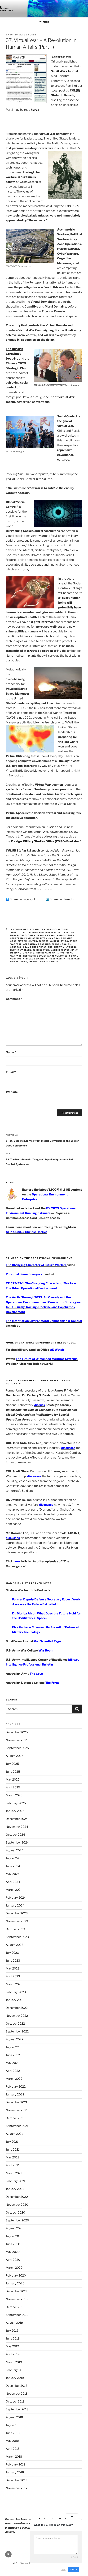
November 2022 (17, 2015)
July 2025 (12, 1763)
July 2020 (12, 2236)
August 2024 (14, 1850)
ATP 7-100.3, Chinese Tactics (26, 1232)
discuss (39, 1405)
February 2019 (15, 2370)
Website (12, 1092)
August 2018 (14, 2417)
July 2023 (12, 1952)
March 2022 (14, 2078)
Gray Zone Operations (38, 947)
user (33, 35)
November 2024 (17, 1826)
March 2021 (14, 2173)
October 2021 (15, 2118)
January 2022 (15, 2094)
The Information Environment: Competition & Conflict (44, 1321)
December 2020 (17, 2196)
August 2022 (14, 2039)
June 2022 (13, 2055)
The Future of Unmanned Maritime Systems (47, 1359)
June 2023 (13, 1960)
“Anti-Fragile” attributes (27, 929)
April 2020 (13, 2259)
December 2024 (17, 1818)
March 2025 (14, 1795)
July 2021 (12, 2141)
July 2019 (12, 2330)
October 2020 (15, 2212)
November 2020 (17, 2204)
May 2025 (13, 1779)
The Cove (36, 1673)
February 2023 (16, 1992)
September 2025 (17, 1748)
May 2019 (12, 2346)
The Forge (52, 1682)
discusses (68, 1447)
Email (11, 1072)
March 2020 (14, 2267)
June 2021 (12, 2149)
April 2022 (13, 2070)
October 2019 (15, 2307)
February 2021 (15, 2181)
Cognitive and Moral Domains (52, 938)
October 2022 (15, 2023)
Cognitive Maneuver (23, 941)
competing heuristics (53, 941)
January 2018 (15, 2472)
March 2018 (14, 2456)
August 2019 (14, 2322)
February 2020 (16, 2275)
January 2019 (15, 2377)
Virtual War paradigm (44, 962)
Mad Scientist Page (47, 1641)
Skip (64, 2569)
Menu (44, 21)
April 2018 (13, 2448)
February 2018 (15, 2464)
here (34, 109)
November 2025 (17, 1740)
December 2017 (16, 2480)
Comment (14, 999)
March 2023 (14, 1984)
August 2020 (14, 2228)
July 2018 (12, 2425)
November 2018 (17, 2393)
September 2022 (17, 2031)
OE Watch (57, 1349)
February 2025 (16, 1803)
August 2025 (14, 1755)
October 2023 (15, 1929)
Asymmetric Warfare (43, 932)
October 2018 (15, 2401)
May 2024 (13, 1874)
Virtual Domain (33, 959)
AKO (14, 2563)
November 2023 (17, 1921)
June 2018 (13, 2433)
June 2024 (13, 1866)
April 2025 (13, 1787)
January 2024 (15, 1905)
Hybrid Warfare (20, 950)
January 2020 (15, 2283)
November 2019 (17, 2299)
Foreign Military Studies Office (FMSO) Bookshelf (45, 841)
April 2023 (13, 1976)
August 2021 (14, 2133)
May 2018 (12, 2440)
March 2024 (14, 1889)
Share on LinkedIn (62, 899)
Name (11, 1052)
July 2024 (12, 1858)
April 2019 (13, 2354)
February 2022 (16, 2086)
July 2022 (12, 2047)
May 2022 (12, 2063)
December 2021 (16, 2102)
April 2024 (13, 1881)
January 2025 (15, 1811)
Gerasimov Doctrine (36, 944)
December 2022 (17, 2007)
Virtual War (53, 959)
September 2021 (17, 2126)
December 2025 (17, 1732)
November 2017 (16, 2488)
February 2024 (16, 1897)
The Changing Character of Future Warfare (36, 1265)
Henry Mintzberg (65, 947)
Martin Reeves (60, 950)
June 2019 (13, 2338)
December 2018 (16, 2385)
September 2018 (17, 2409)
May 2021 (12, 2157)
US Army (23, 2563)
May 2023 (13, 1968)
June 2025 (13, 1771)
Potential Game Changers (24, 1274)
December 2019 (16, 2291)
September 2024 (17, 1842)
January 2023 (15, 2000)
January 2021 (15, 2189)
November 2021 (16, 2110)
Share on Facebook (23, 899)
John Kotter (41, 950)
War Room (46, 1650)
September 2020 (17, 2220)
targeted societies (40, 650)
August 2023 (14, 1944)
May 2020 (13, 2251)
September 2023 (17, 1937)
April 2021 (12, 2165)
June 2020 (13, 2244)
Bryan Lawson (46, 935)
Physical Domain (47, 953)
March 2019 (14, 2362)
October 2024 (15, 1834)
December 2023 (17, 1913)
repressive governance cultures (45, 956)
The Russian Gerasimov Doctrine (14, 353)
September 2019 (17, 2314)
